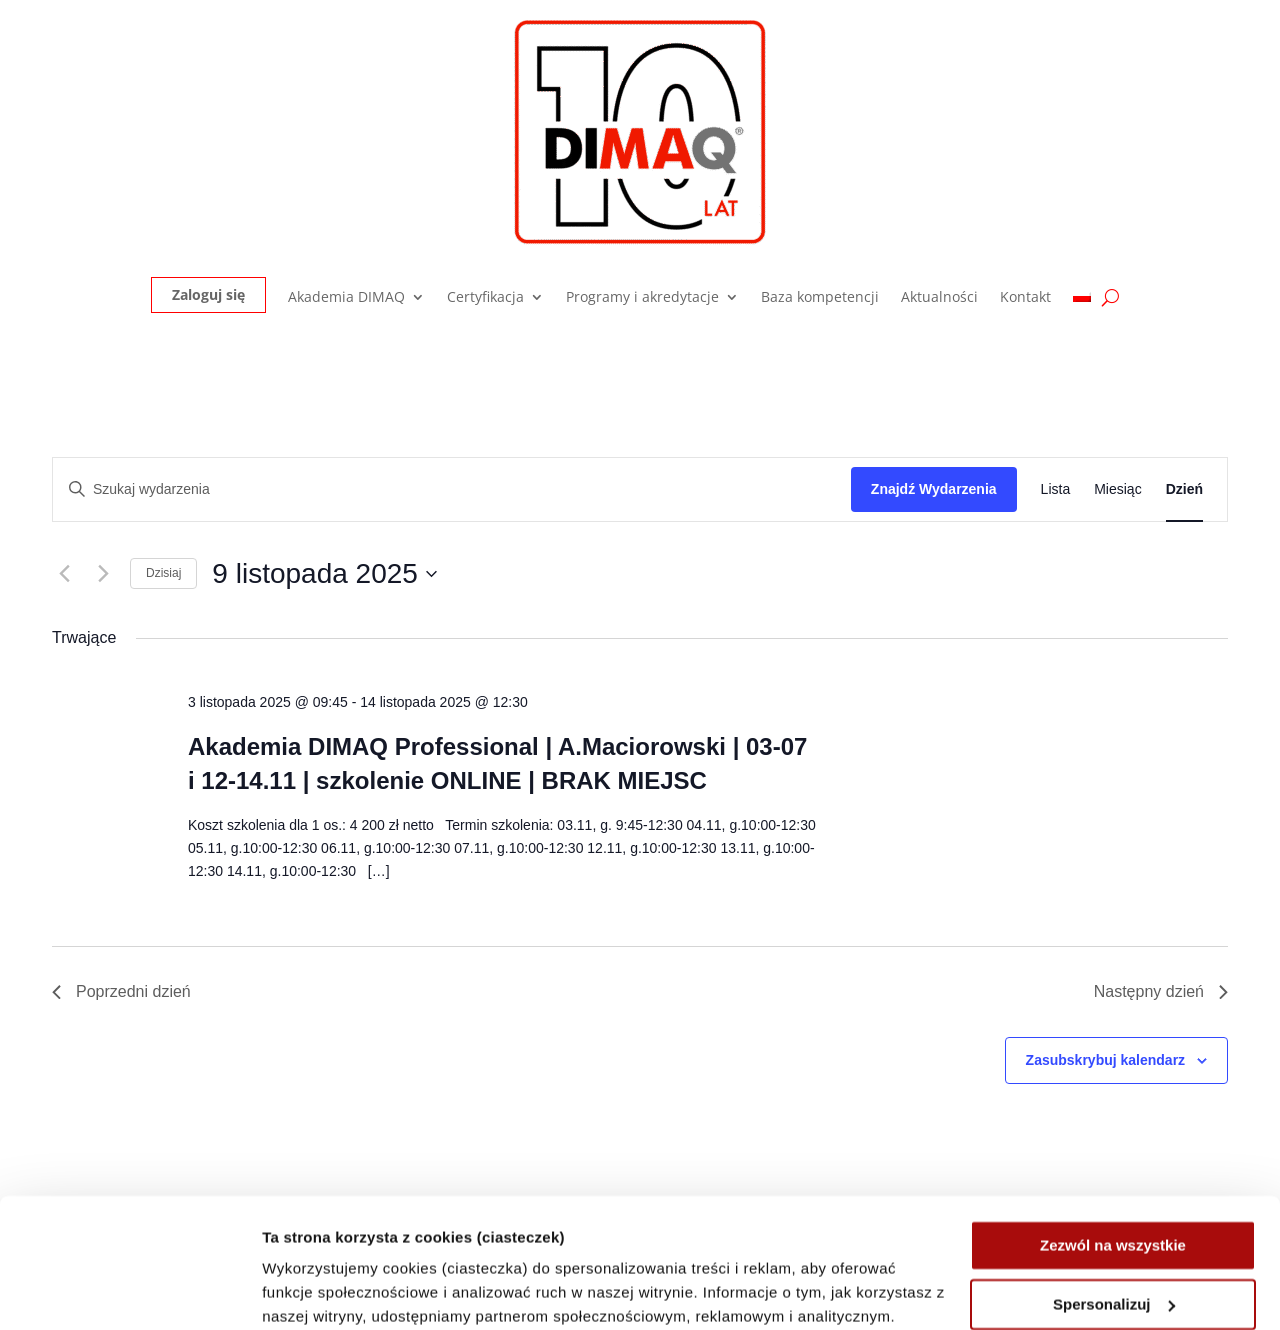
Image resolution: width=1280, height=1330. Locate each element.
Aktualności (939, 298)
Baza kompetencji (820, 298)
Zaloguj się (208, 294)
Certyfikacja (485, 298)
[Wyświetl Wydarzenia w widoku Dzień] (1184, 489)
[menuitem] (1082, 301)
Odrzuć (1113, 1233)
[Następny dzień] (103, 574)
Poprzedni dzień (121, 991)
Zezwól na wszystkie (1113, 1116)
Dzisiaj (163, 573)
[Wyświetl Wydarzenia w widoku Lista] (1056, 489)
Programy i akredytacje (642, 298)
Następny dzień (1161, 991)
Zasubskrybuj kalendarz (1106, 1060)
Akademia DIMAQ (346, 298)
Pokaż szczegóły (322, 1290)
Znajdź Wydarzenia (934, 489)
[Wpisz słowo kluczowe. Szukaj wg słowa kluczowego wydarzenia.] (452, 489)
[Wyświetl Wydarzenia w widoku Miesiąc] (1117, 489)
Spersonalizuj (1114, 1174)
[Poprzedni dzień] (64, 574)
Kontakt (1025, 298)
